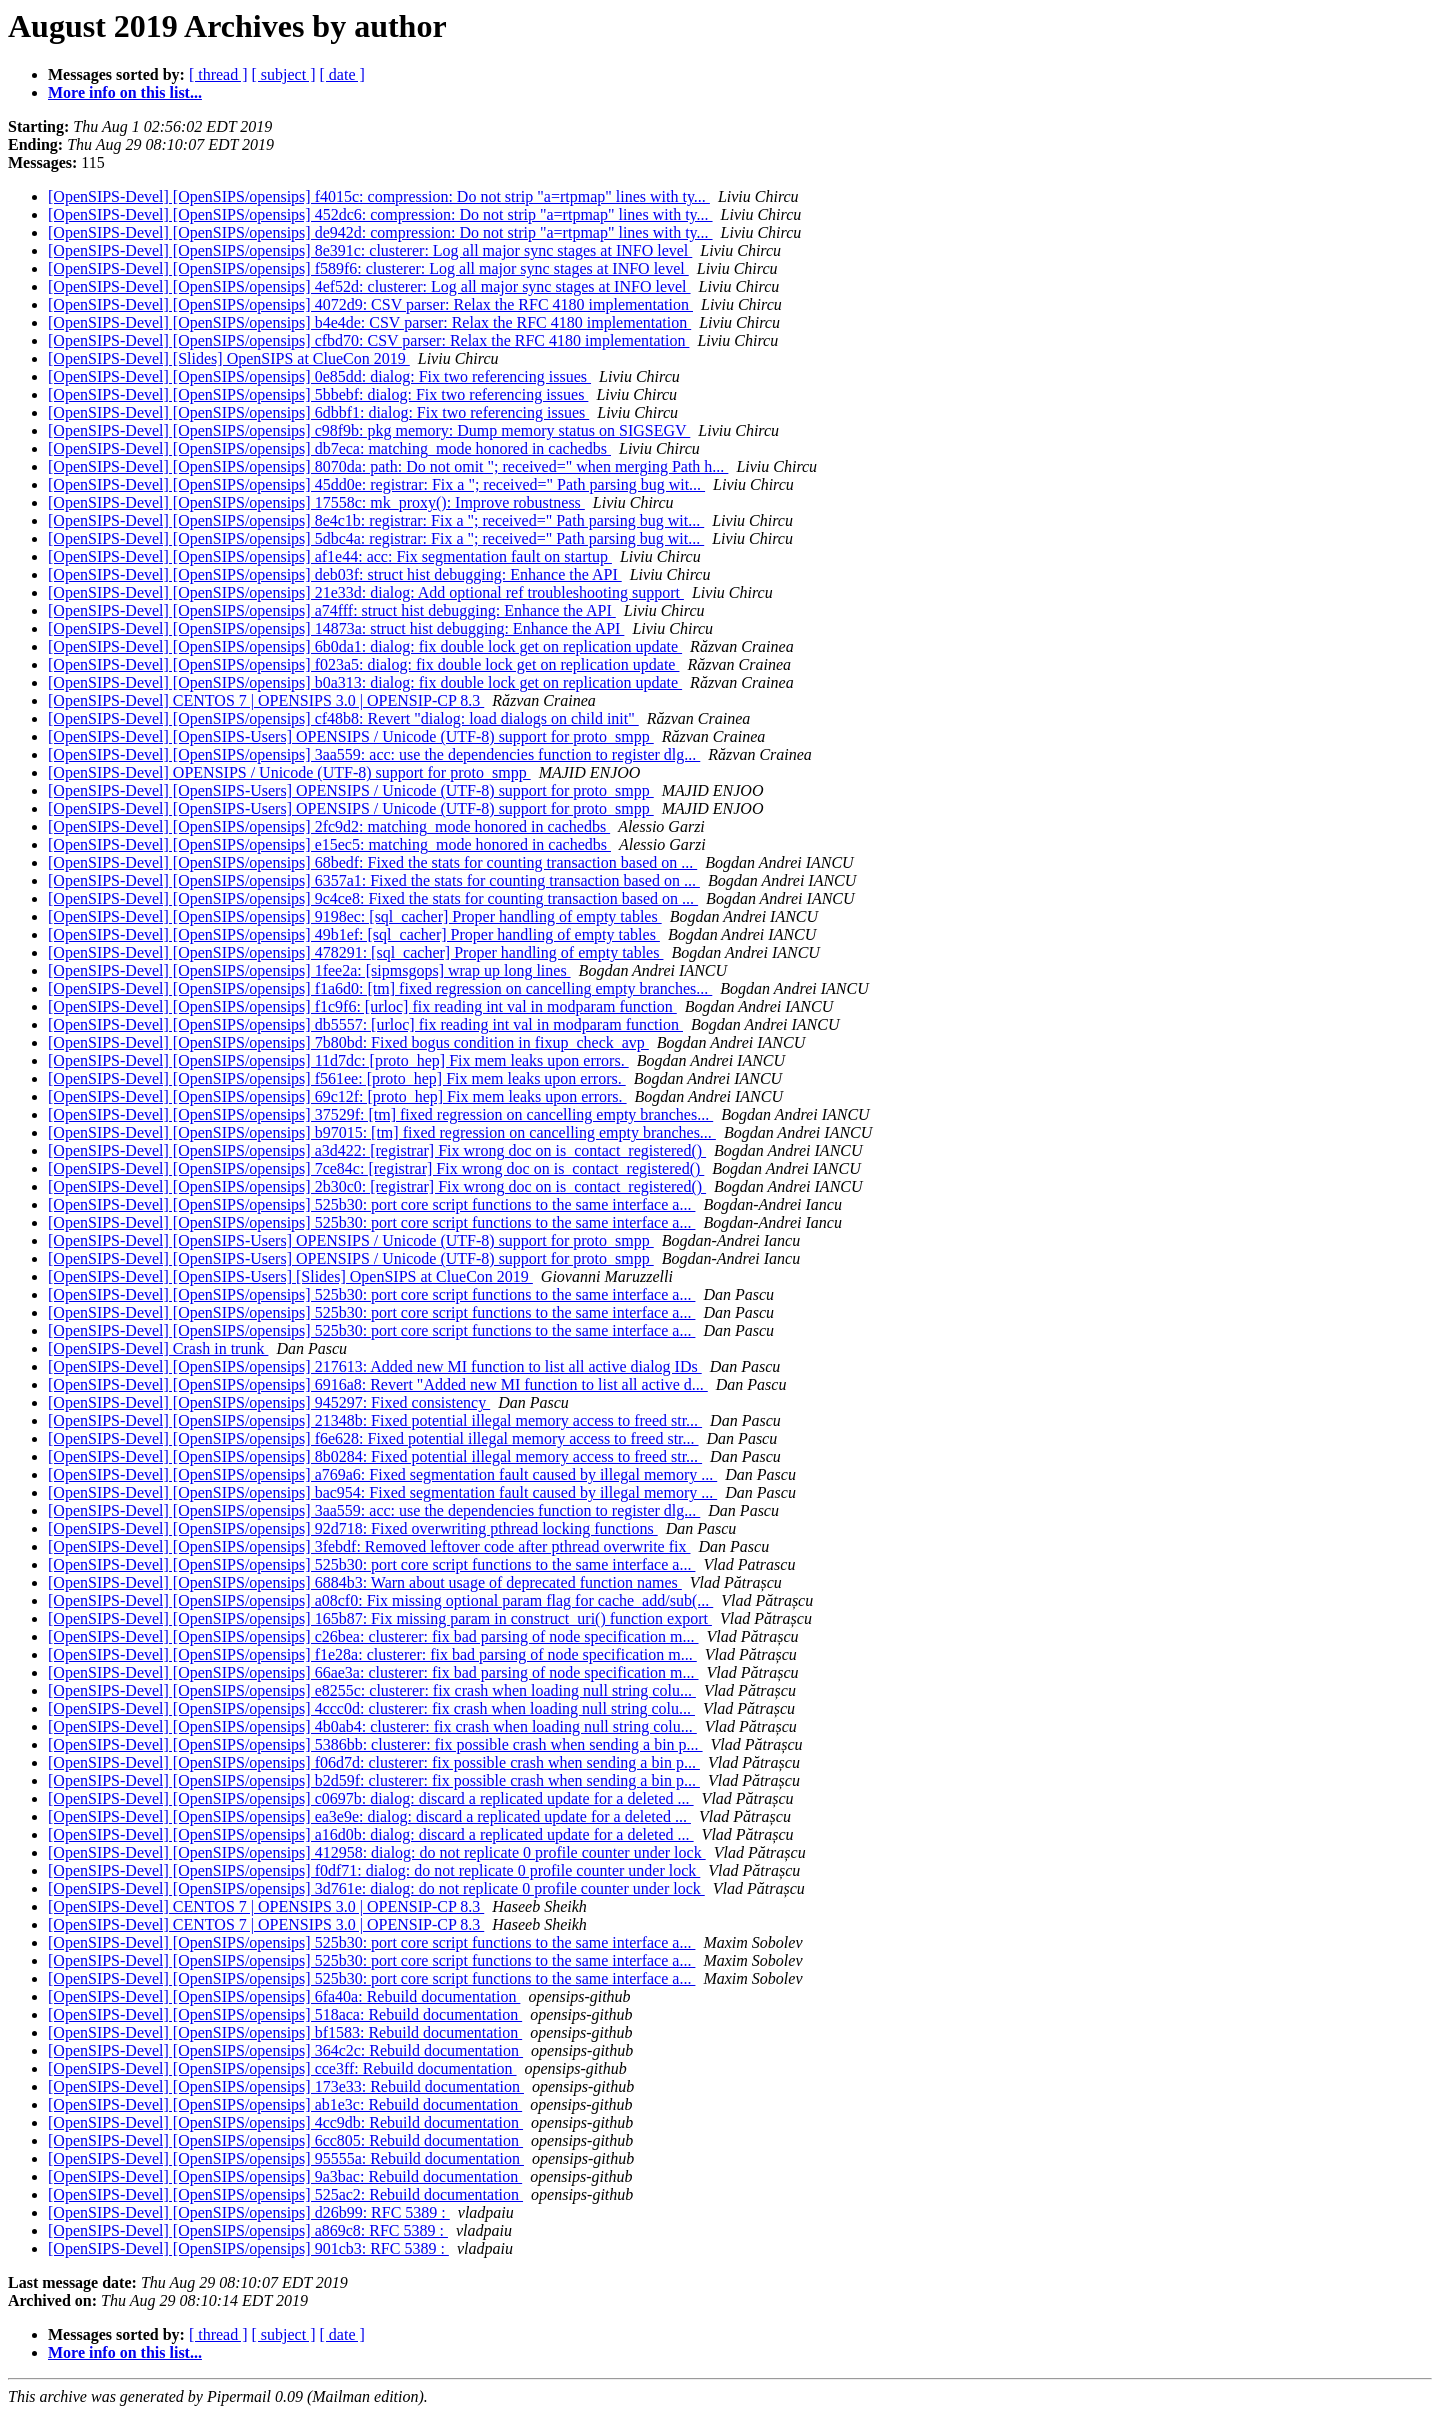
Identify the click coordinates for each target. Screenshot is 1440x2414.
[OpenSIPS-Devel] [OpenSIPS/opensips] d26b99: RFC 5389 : (249, 2212)
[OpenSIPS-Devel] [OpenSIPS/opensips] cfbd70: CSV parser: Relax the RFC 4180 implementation (368, 340)
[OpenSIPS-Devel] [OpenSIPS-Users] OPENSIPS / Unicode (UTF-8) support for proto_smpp (351, 736)
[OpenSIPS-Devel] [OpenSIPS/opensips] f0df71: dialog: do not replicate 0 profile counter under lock (374, 1870)
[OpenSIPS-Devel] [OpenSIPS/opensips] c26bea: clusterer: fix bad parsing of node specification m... (373, 1636)
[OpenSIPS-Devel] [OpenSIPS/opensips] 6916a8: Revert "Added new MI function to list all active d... (378, 1384)
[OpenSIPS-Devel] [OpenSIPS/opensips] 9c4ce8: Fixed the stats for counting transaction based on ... (373, 898)
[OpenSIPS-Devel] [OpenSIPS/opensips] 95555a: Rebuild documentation (286, 2158)
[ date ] (342, 74)
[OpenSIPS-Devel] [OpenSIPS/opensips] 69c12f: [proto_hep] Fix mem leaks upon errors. (337, 1096)
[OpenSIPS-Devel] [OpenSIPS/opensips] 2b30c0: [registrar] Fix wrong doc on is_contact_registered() (377, 1186)
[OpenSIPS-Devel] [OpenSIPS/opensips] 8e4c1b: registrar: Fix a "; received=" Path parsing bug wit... (376, 520)
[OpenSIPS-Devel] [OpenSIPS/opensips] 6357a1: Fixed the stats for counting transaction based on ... (374, 880)
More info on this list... (125, 92)
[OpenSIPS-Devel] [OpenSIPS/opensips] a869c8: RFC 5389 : (248, 2230)
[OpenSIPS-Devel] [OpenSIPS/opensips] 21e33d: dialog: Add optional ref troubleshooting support (366, 592)
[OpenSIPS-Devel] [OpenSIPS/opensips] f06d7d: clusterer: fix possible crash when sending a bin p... (374, 1762)
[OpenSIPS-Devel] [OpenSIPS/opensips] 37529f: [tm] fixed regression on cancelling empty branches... (380, 1114)
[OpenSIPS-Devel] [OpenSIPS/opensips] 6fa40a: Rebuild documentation (284, 1996)
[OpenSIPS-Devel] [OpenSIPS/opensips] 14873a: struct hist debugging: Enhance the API (336, 628)
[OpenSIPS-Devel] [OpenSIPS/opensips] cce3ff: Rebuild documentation (282, 2068)
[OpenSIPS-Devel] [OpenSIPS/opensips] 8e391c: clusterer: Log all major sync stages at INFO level (370, 250)
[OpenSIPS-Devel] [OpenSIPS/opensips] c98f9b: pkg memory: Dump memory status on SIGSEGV (369, 430)
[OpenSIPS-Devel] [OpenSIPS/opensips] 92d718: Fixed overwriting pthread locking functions (353, 1528)
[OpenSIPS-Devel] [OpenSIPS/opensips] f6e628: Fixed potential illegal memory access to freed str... (373, 1438)
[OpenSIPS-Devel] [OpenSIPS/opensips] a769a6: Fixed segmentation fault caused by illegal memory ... (382, 1474)
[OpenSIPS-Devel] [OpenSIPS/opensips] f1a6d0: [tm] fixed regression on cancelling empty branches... (380, 988)
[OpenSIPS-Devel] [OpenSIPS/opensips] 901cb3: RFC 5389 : (248, 2248)
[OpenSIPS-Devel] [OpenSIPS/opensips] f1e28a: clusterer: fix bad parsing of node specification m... (372, 1654)
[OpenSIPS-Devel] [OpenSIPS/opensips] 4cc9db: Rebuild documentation (285, 2122)
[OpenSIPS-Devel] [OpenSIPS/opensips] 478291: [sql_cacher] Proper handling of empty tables (355, 952)
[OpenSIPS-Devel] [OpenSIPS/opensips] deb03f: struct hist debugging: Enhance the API (335, 574)
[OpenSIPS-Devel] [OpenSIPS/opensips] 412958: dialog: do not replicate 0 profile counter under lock (377, 1852)
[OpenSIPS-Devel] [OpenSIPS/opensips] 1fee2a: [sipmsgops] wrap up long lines (309, 970)
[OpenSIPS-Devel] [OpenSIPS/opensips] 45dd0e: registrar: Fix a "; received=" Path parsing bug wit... (376, 484)
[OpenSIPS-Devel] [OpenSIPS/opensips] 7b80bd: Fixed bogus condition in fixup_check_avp (348, 1042)
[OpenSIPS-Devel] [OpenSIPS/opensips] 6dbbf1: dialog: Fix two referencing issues (318, 412)
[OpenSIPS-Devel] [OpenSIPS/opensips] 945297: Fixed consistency (269, 1402)
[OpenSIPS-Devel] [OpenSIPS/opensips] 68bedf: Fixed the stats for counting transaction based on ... (372, 862)
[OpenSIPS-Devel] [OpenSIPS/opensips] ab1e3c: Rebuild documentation (285, 2104)
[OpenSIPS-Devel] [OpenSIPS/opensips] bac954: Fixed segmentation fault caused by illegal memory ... (382, 1492)
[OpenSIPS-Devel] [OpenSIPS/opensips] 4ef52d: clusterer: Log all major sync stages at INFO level (369, 286)
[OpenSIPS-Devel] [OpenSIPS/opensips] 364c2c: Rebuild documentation (285, 2050)
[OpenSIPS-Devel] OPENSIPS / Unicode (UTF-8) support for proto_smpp (289, 772)
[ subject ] (284, 74)
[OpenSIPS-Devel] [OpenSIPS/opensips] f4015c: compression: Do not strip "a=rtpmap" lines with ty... (379, 196)
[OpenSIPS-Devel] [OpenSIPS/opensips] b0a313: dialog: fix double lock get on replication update (365, 682)
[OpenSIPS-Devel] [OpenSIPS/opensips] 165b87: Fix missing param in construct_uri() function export (380, 1618)
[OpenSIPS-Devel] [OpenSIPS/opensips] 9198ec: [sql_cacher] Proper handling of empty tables (355, 916)
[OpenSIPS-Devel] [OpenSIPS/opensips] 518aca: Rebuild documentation (285, 2014)
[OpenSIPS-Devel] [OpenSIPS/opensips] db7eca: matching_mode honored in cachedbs (329, 448)
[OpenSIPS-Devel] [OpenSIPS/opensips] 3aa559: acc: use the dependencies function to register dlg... (374, 754)
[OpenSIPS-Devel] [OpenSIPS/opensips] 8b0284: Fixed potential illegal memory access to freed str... (375, 1456)
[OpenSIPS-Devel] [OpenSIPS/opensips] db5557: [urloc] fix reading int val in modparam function (365, 1024)
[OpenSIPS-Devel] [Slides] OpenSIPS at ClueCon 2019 (229, 358)
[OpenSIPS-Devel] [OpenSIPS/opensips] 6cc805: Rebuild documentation (285, 2140)
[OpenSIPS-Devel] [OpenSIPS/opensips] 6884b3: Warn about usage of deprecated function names (365, 1582)
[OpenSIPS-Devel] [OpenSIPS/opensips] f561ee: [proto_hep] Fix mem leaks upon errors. (337, 1078)
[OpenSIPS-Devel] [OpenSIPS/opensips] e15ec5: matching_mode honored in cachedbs (329, 844)
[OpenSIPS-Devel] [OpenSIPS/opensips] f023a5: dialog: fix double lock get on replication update (363, 664)
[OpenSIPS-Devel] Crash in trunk (158, 1348)
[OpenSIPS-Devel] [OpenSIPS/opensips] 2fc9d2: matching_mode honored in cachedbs (329, 826)
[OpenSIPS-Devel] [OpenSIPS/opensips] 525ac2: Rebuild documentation (285, 2194)
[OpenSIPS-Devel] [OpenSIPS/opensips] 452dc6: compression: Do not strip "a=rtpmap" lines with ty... (380, 214)
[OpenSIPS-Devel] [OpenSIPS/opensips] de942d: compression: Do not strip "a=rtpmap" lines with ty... (380, 232)
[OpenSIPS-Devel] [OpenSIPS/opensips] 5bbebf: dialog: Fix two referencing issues (318, 394)
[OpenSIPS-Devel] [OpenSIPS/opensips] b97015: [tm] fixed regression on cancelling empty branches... (382, 1132)
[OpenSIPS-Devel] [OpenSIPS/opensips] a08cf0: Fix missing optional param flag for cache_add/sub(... (380, 1600)
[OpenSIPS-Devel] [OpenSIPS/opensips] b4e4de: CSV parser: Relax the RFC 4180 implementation (369, 322)
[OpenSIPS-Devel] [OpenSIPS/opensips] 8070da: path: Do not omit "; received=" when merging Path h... (388, 466)
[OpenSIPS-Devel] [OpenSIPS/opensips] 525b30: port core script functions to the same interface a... (371, 1204)
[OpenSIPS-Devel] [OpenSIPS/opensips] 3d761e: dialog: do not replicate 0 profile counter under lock (376, 1888)
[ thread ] (218, 74)
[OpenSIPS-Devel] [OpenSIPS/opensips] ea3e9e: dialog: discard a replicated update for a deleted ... (369, 1816)
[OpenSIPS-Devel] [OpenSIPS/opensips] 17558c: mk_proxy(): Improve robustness (316, 502)
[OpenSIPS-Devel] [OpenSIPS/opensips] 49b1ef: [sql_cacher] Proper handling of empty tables (354, 934)
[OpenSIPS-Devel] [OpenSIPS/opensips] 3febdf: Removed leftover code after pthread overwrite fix (369, 1546)
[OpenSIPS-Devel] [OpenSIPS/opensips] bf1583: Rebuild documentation (285, 2032)
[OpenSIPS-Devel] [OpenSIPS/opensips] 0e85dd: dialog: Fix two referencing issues (319, 376)
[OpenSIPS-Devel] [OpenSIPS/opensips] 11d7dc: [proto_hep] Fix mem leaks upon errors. (338, 1060)
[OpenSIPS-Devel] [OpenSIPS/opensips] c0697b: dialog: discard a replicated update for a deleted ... (371, 1798)
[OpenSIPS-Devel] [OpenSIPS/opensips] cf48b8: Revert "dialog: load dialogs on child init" (343, 718)
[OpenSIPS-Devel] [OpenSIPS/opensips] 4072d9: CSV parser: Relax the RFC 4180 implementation (370, 304)
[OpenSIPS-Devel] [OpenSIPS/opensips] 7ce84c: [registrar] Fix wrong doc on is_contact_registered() (376, 1168)
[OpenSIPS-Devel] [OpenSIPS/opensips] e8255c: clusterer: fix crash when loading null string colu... (372, 1690)
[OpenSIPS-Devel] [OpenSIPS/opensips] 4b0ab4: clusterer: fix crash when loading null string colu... (372, 1726)
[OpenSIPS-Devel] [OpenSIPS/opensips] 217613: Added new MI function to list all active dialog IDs (375, 1366)
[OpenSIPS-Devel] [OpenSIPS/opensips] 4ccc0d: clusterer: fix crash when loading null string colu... (371, 1708)
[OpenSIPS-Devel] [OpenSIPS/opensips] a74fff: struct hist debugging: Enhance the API (332, 610)
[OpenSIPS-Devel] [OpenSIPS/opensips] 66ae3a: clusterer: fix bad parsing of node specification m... (373, 1672)
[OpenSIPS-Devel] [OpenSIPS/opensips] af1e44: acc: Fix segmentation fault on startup (330, 556)
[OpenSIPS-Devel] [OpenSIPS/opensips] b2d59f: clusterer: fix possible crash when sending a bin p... (374, 1780)
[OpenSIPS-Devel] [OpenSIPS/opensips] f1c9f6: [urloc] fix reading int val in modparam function (362, 1006)
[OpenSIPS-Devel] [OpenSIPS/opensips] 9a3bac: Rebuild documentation (285, 2176)
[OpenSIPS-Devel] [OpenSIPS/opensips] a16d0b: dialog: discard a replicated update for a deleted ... (371, 1834)
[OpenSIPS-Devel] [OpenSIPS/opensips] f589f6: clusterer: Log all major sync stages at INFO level (368, 268)
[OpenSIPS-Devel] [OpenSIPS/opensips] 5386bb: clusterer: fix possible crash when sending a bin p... (375, 1744)
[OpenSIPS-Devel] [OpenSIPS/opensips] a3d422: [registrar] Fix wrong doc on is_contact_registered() (377, 1150)
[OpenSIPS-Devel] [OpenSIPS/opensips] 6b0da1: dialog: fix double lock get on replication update (365, 646)
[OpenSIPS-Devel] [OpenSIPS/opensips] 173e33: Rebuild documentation (286, 2086)
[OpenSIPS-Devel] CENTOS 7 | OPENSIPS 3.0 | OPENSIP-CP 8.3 (266, 700)
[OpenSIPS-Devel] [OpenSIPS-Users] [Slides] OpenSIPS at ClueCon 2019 (290, 1276)
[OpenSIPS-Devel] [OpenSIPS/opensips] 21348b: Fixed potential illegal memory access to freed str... (375, 1420)
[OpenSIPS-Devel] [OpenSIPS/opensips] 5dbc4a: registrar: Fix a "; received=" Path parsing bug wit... (376, 538)
